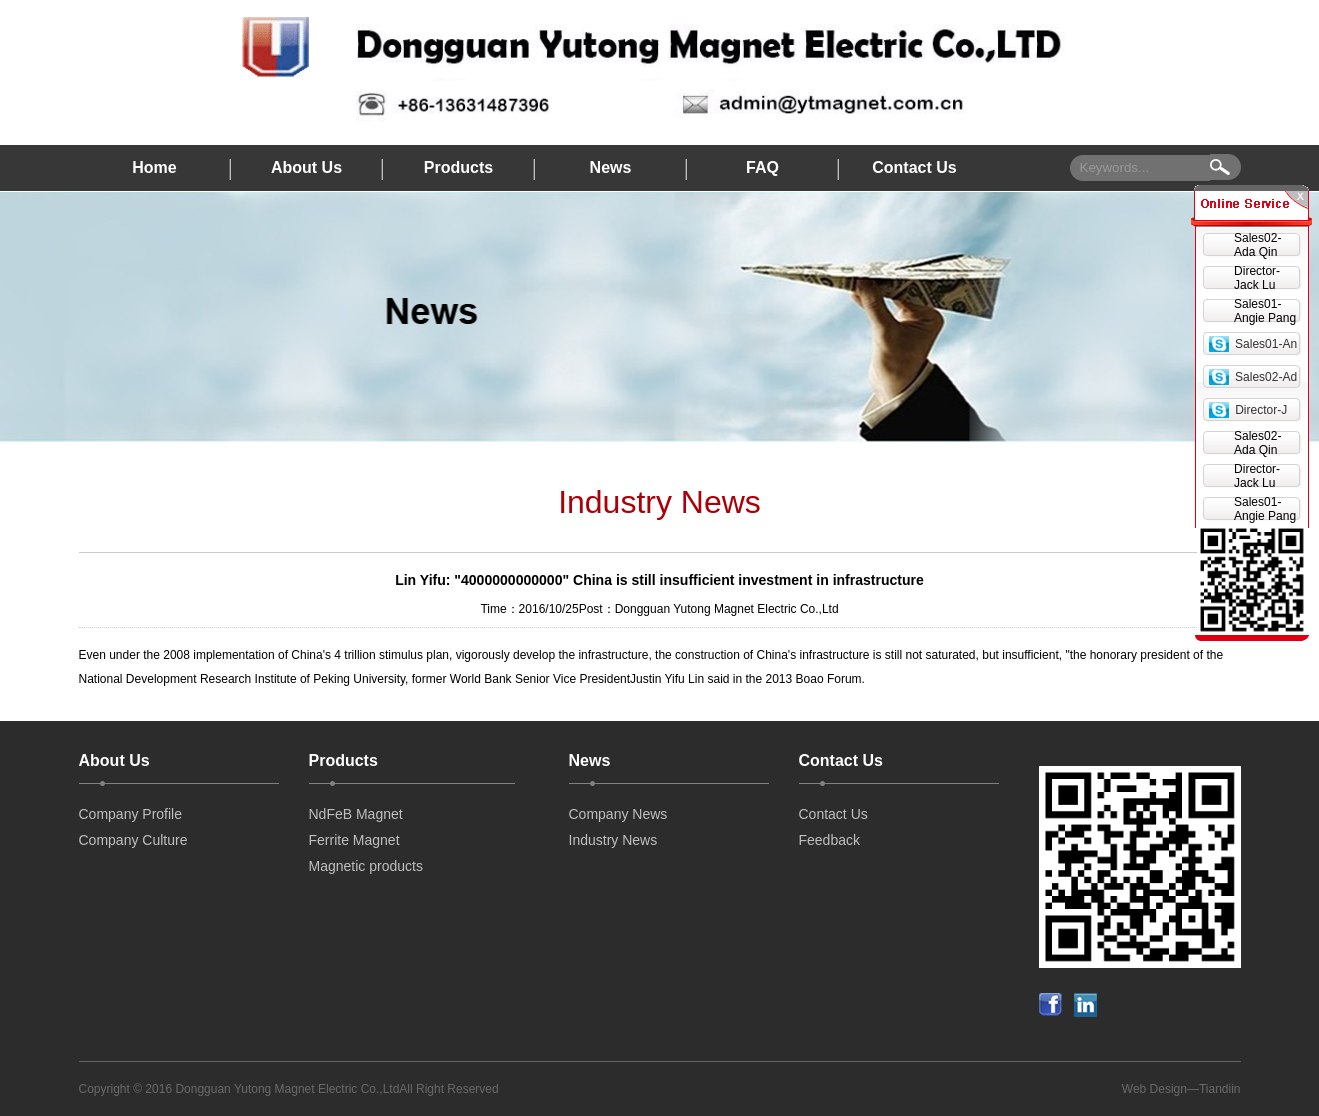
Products (458, 167)
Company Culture (133, 840)
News (611, 167)
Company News (618, 814)
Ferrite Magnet (354, 840)
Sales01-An (1266, 344)
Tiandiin (1220, 1089)
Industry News (613, 840)
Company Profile (131, 814)
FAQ (762, 167)
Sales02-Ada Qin (1257, 245)
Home (154, 167)
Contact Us (914, 167)
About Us (306, 167)
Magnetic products (366, 866)
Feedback (829, 840)
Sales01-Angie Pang (1265, 311)
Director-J (1261, 410)
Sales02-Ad (1266, 377)
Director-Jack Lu (1257, 278)
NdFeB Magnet (356, 814)
